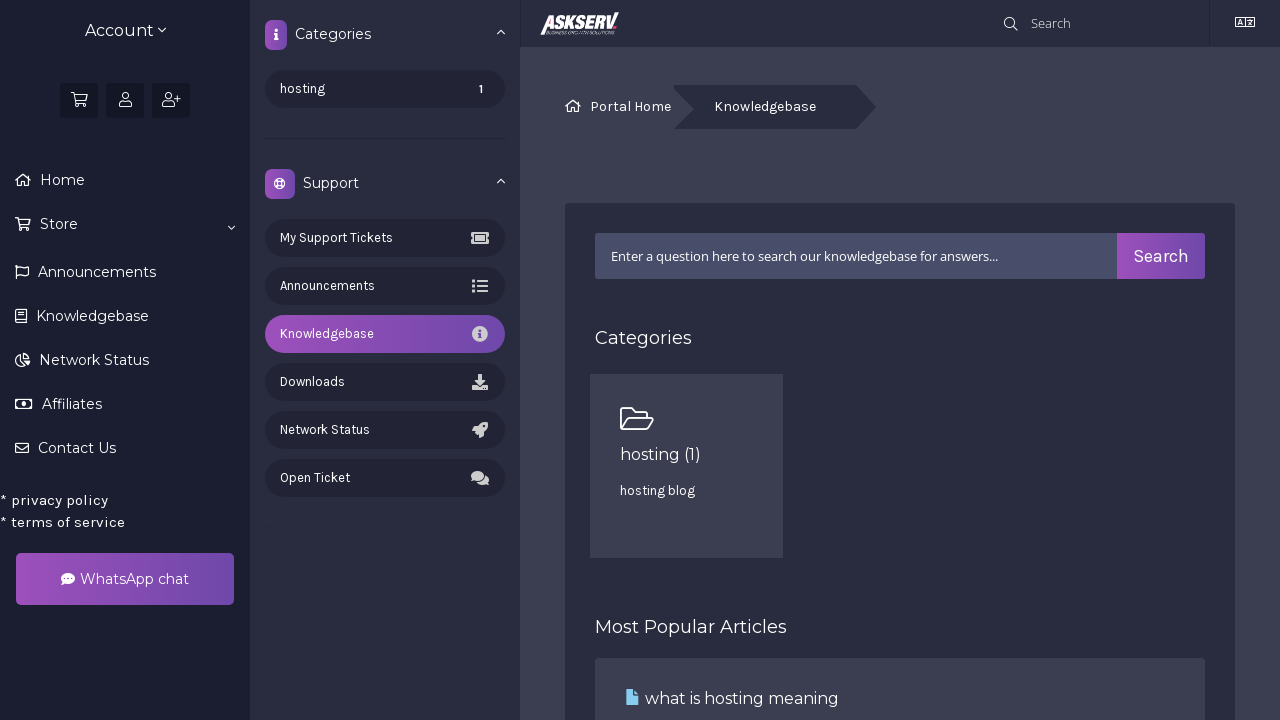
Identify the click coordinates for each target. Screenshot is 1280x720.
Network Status (92, 360)
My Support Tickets (385, 238)
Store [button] (135, 225)
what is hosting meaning (732, 698)
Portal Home (630, 106)
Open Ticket (385, 478)
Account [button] (125, 30)
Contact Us (75, 448)
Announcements (95, 272)
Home (60, 180)
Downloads (385, 382)
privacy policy (54, 500)
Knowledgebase (90, 316)
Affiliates (70, 404)
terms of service (62, 522)
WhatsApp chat (125, 579)
